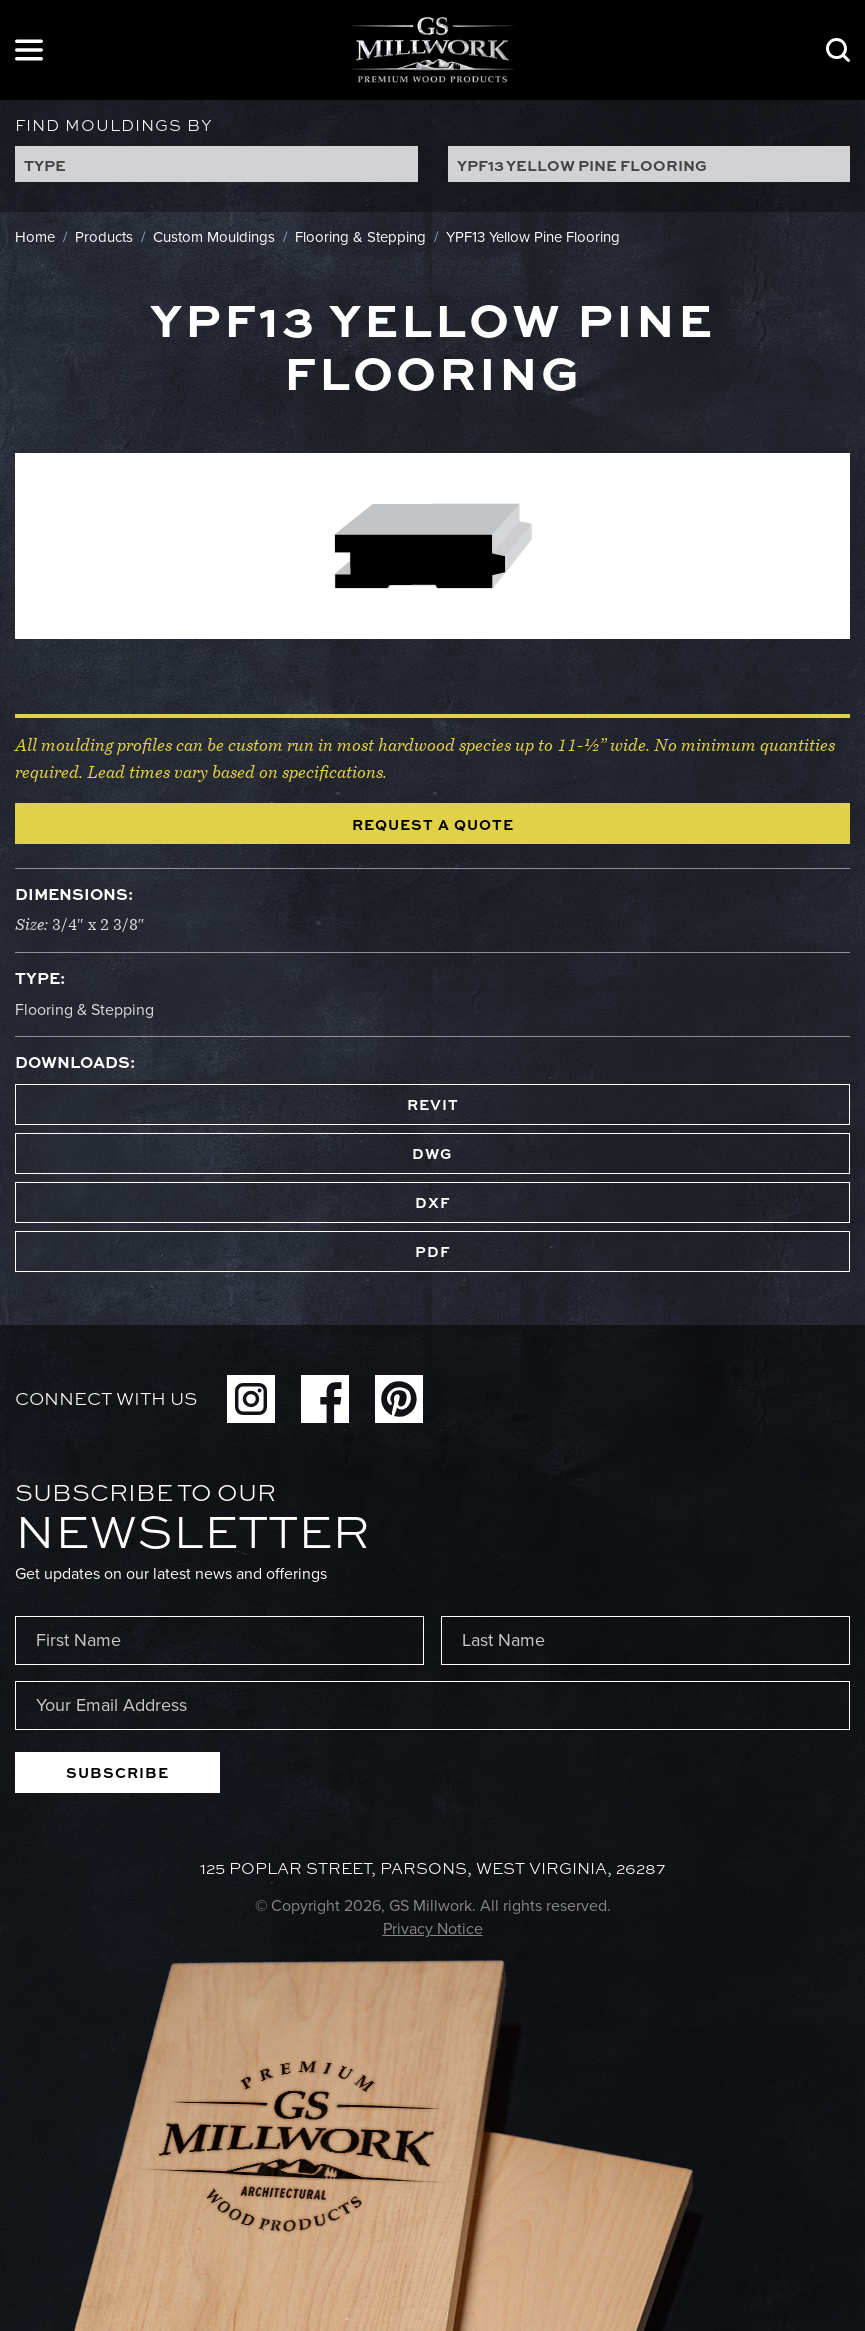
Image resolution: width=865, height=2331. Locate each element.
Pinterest (399, 1399)
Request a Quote (433, 824)
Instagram (251, 1399)
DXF (433, 1202)
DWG (432, 1153)
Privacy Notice (433, 1928)
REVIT (433, 1104)
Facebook (325, 1399)
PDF (433, 1251)
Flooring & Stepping (84, 1009)
